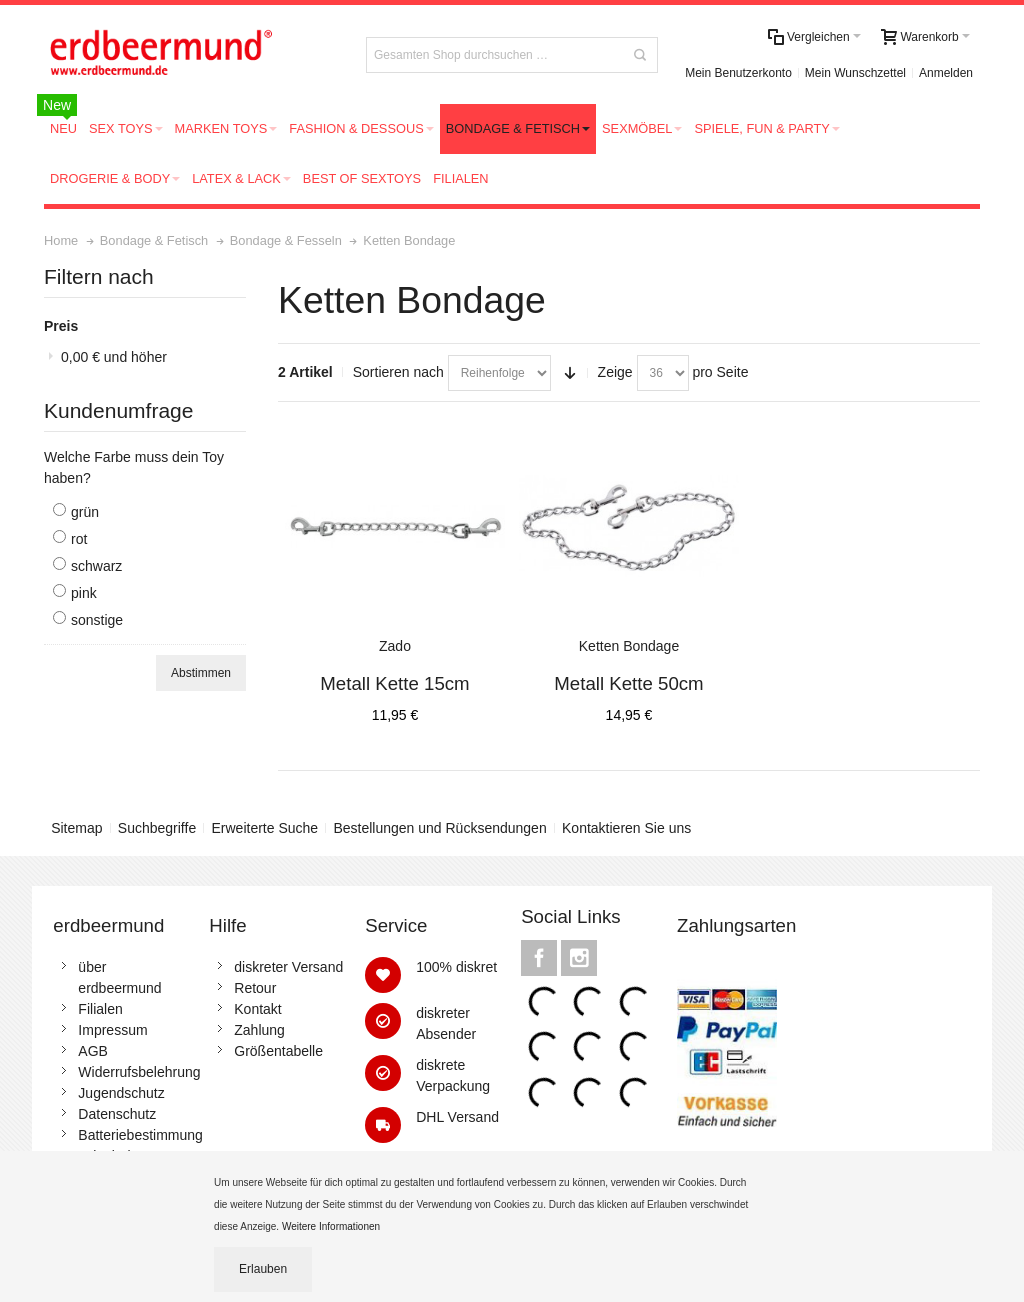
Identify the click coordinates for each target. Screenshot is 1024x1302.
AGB (93, 1051)
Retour (255, 988)
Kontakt (257, 1009)
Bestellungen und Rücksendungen (439, 828)
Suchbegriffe (157, 828)
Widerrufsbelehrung (139, 1072)
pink (84, 593)
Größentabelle (278, 1051)
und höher (114, 357)
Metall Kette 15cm (394, 683)
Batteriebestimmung (140, 1135)
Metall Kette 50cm (628, 683)
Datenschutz (117, 1114)
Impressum (112, 1030)
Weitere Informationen (332, 1226)
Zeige (615, 372)
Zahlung (259, 1030)
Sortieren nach (398, 372)
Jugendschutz (121, 1093)
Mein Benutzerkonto (738, 73)
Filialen (100, 1009)
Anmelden (946, 73)
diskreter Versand (288, 967)
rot (79, 539)
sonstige (97, 620)
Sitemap (76, 828)
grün (85, 512)
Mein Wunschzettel (855, 73)
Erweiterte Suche (265, 828)
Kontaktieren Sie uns (626, 828)
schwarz (96, 566)
